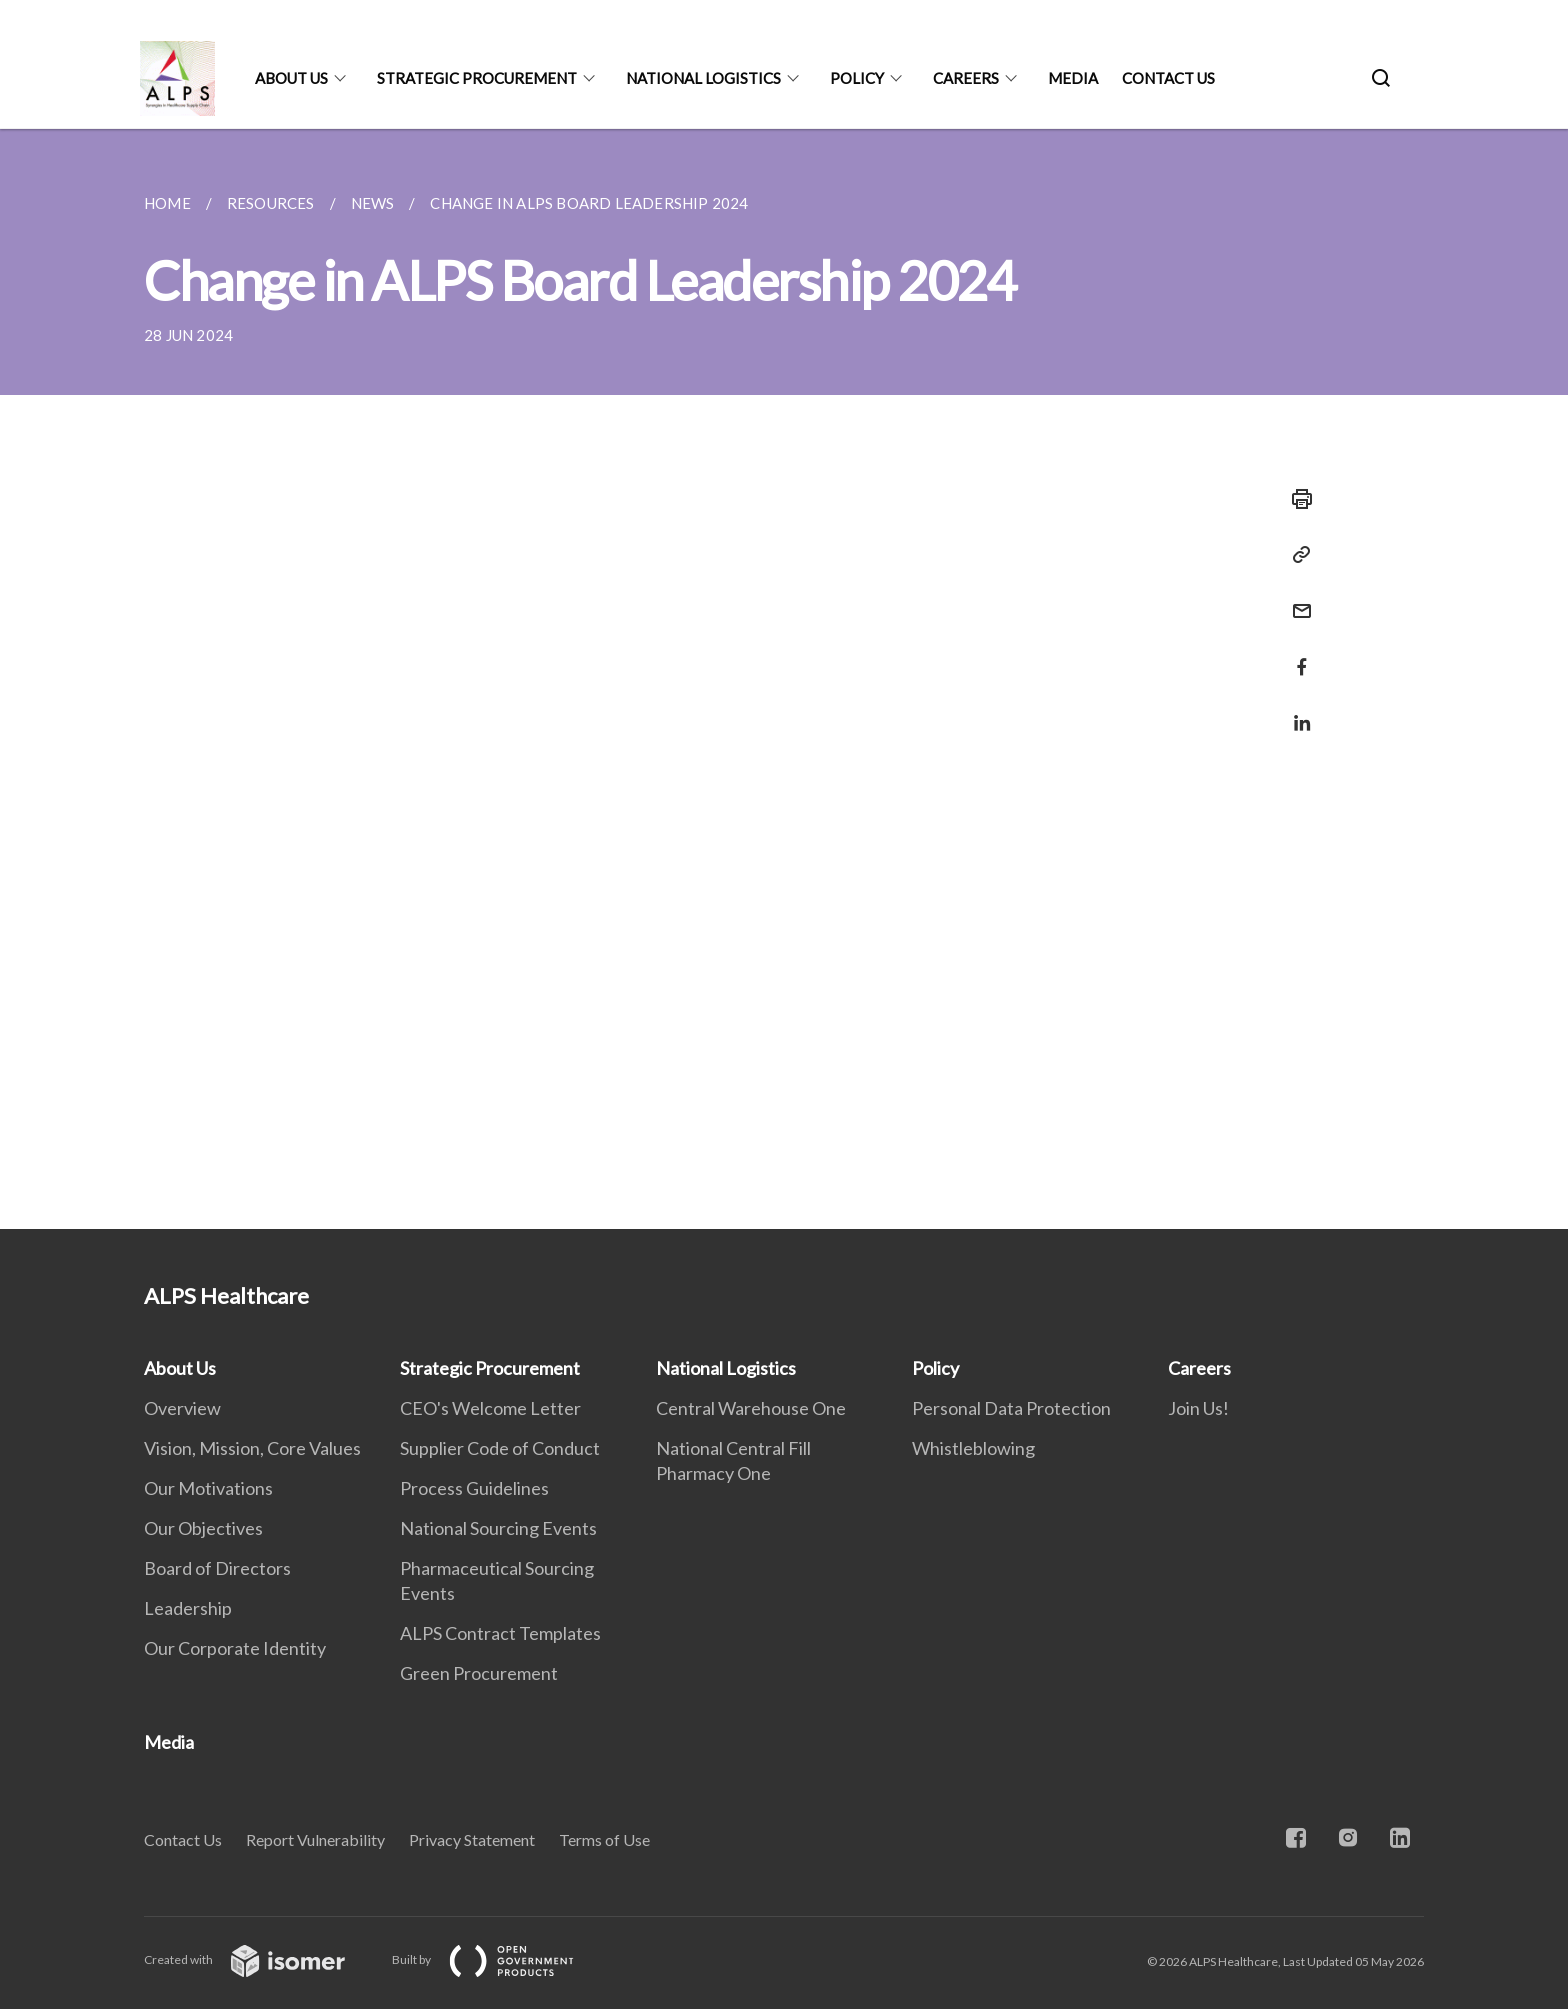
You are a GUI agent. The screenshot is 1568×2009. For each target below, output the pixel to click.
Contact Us (1168, 78)
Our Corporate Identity (235, 1648)
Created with (260, 1959)
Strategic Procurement (477, 78)
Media (1073, 78)
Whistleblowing (973, 1448)
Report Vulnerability (315, 1839)
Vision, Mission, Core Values (252, 1448)
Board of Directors (217, 1568)
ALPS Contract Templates (500, 1633)
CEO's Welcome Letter (490, 1408)
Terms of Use (604, 1839)
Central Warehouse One (751, 1408)
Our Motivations (208, 1488)
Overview (182, 1408)
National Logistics (703, 78)
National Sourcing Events (498, 1528)
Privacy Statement (472, 1839)
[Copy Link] (1296, 555)
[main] (784, 679)
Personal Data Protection (1011, 1408)
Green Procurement (479, 1673)
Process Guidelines (474, 1488)
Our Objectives (203, 1528)
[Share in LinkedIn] (1296, 710)
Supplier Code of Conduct (500, 1448)
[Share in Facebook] (1296, 654)
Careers (966, 78)
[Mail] (1296, 598)
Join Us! (1198, 1408)
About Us (291, 78)
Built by (499, 1959)
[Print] (1296, 499)
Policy (857, 78)
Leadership (188, 1608)
